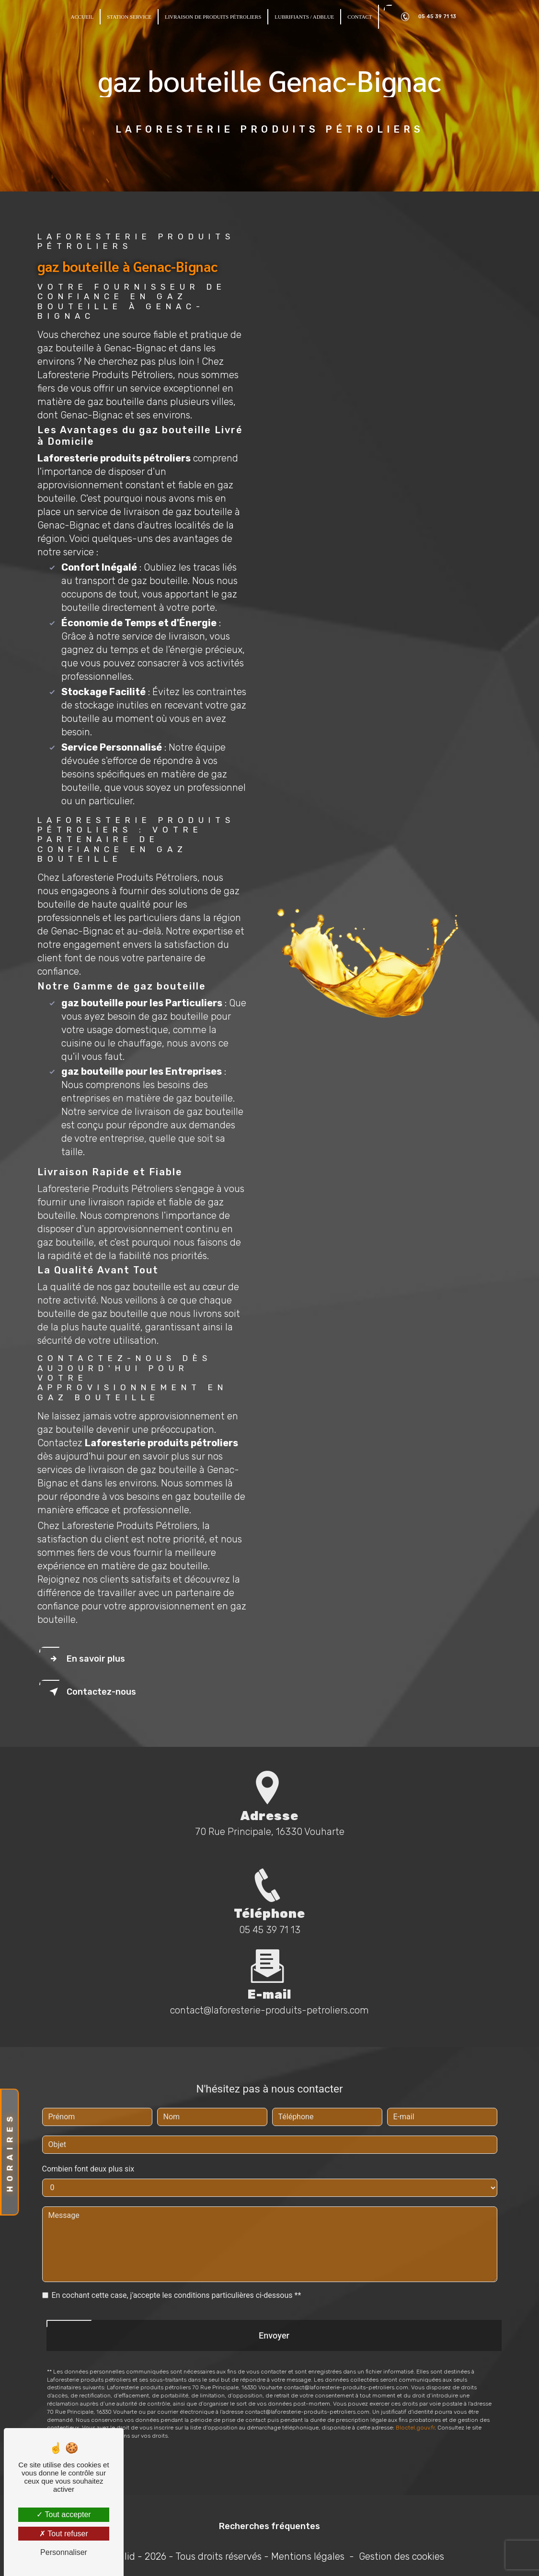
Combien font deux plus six (88, 2130)
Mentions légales (307, 2556)
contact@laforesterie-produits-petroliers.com (269, 1972)
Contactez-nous (91, 1692)
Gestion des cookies (401, 2556)
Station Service (129, 17)
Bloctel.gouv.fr (415, 2389)
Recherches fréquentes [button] (269, 2526)
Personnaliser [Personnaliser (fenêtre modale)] (63, 2552)
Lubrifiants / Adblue (304, 17)
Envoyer (274, 2297)
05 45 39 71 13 (426, 17)
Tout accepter (63, 2514)
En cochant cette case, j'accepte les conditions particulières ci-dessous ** (176, 2256)
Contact (359, 17)
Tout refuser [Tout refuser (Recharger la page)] (63, 2534)
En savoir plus (85, 1659)
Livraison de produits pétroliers (213, 17)
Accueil (82, 17)
